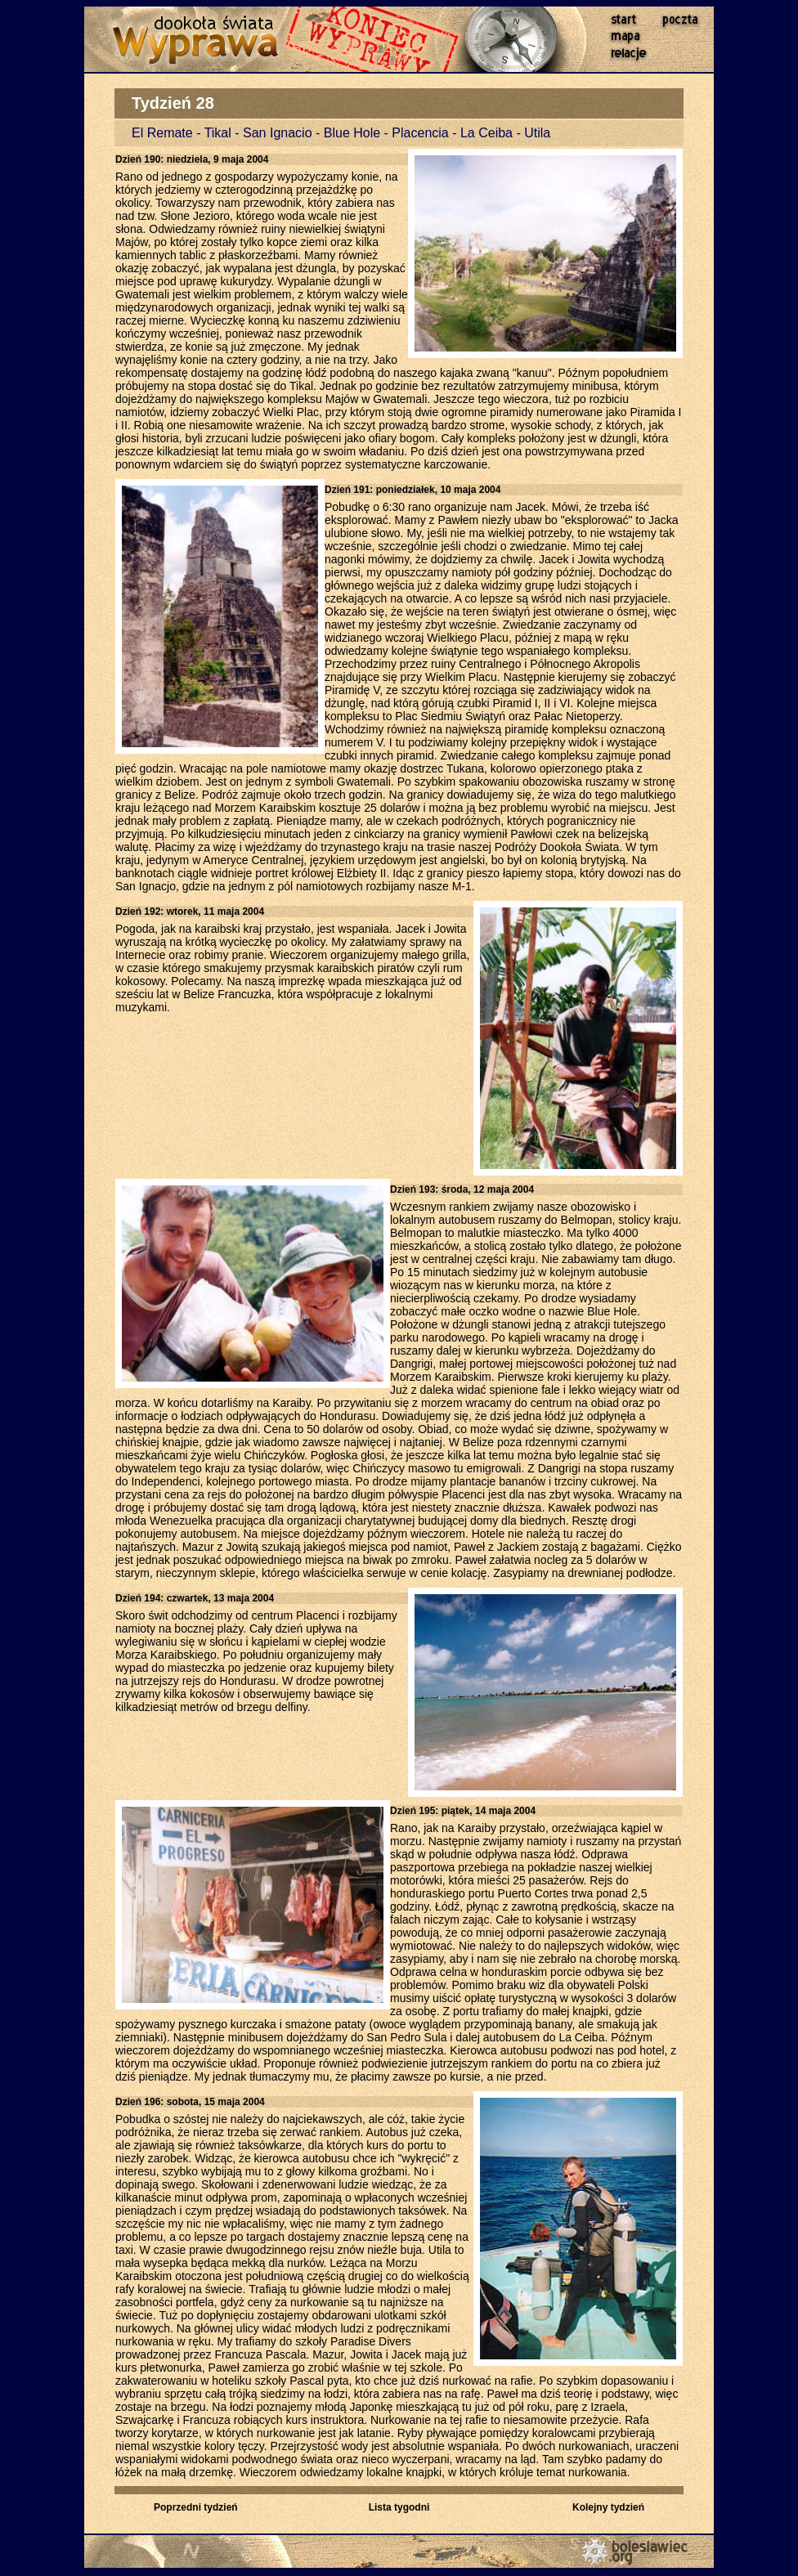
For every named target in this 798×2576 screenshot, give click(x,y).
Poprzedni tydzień (196, 2507)
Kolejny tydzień (608, 2507)
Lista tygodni (399, 2507)
